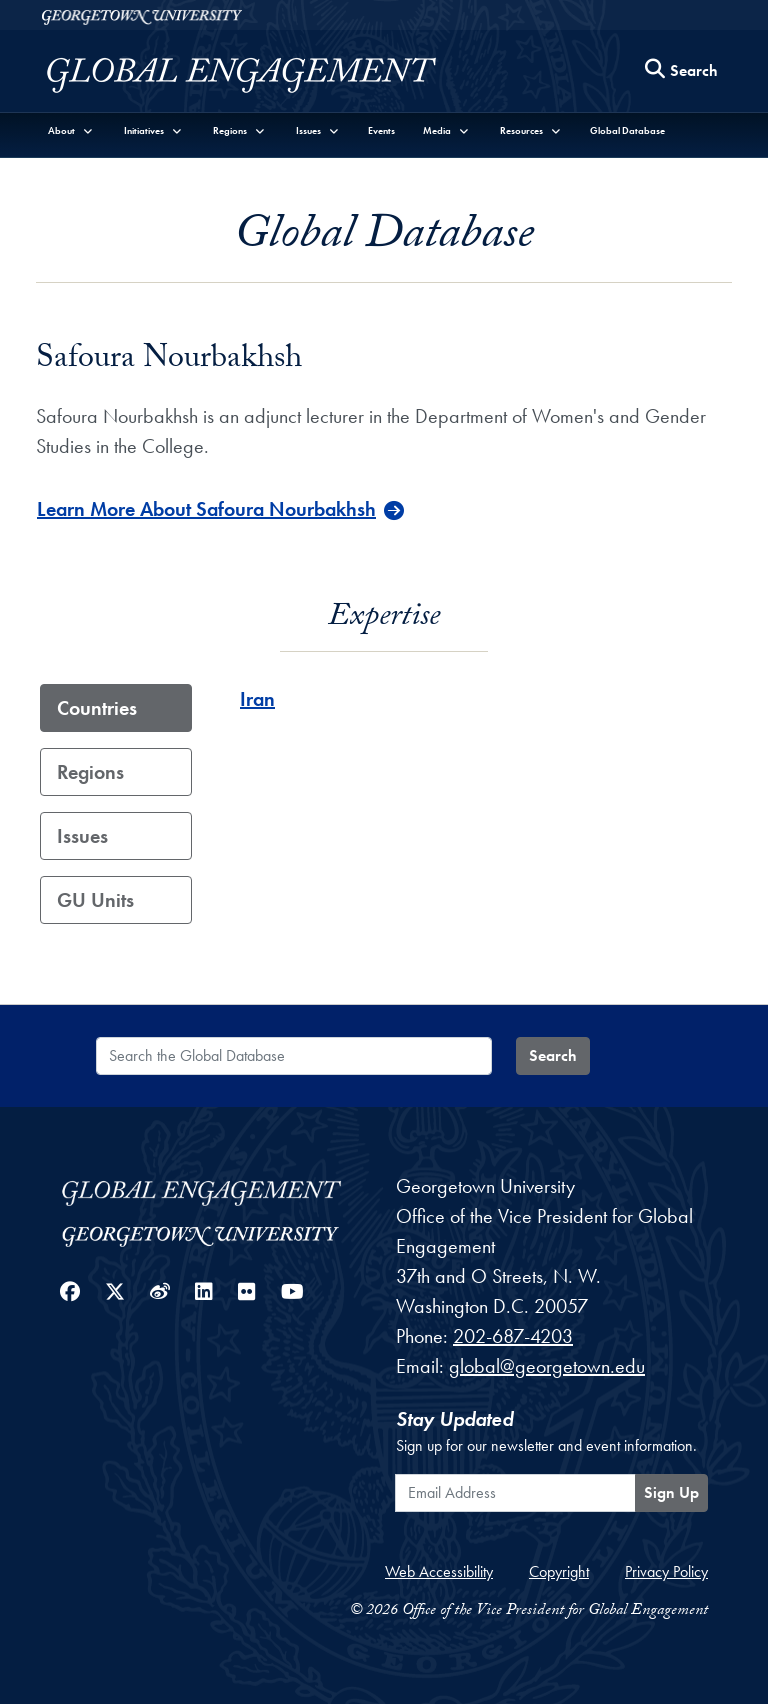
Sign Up (671, 1492)
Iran (257, 699)
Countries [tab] (97, 708)
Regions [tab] (90, 772)
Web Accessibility (439, 1571)
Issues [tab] (82, 836)
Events (381, 130)
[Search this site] (682, 71)
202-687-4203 (513, 1336)
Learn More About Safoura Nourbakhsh (206, 509)
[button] (71, 130)
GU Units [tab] (95, 900)
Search (553, 1055)
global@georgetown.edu (547, 1366)
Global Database (627, 130)
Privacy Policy (666, 1571)
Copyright (559, 1571)
